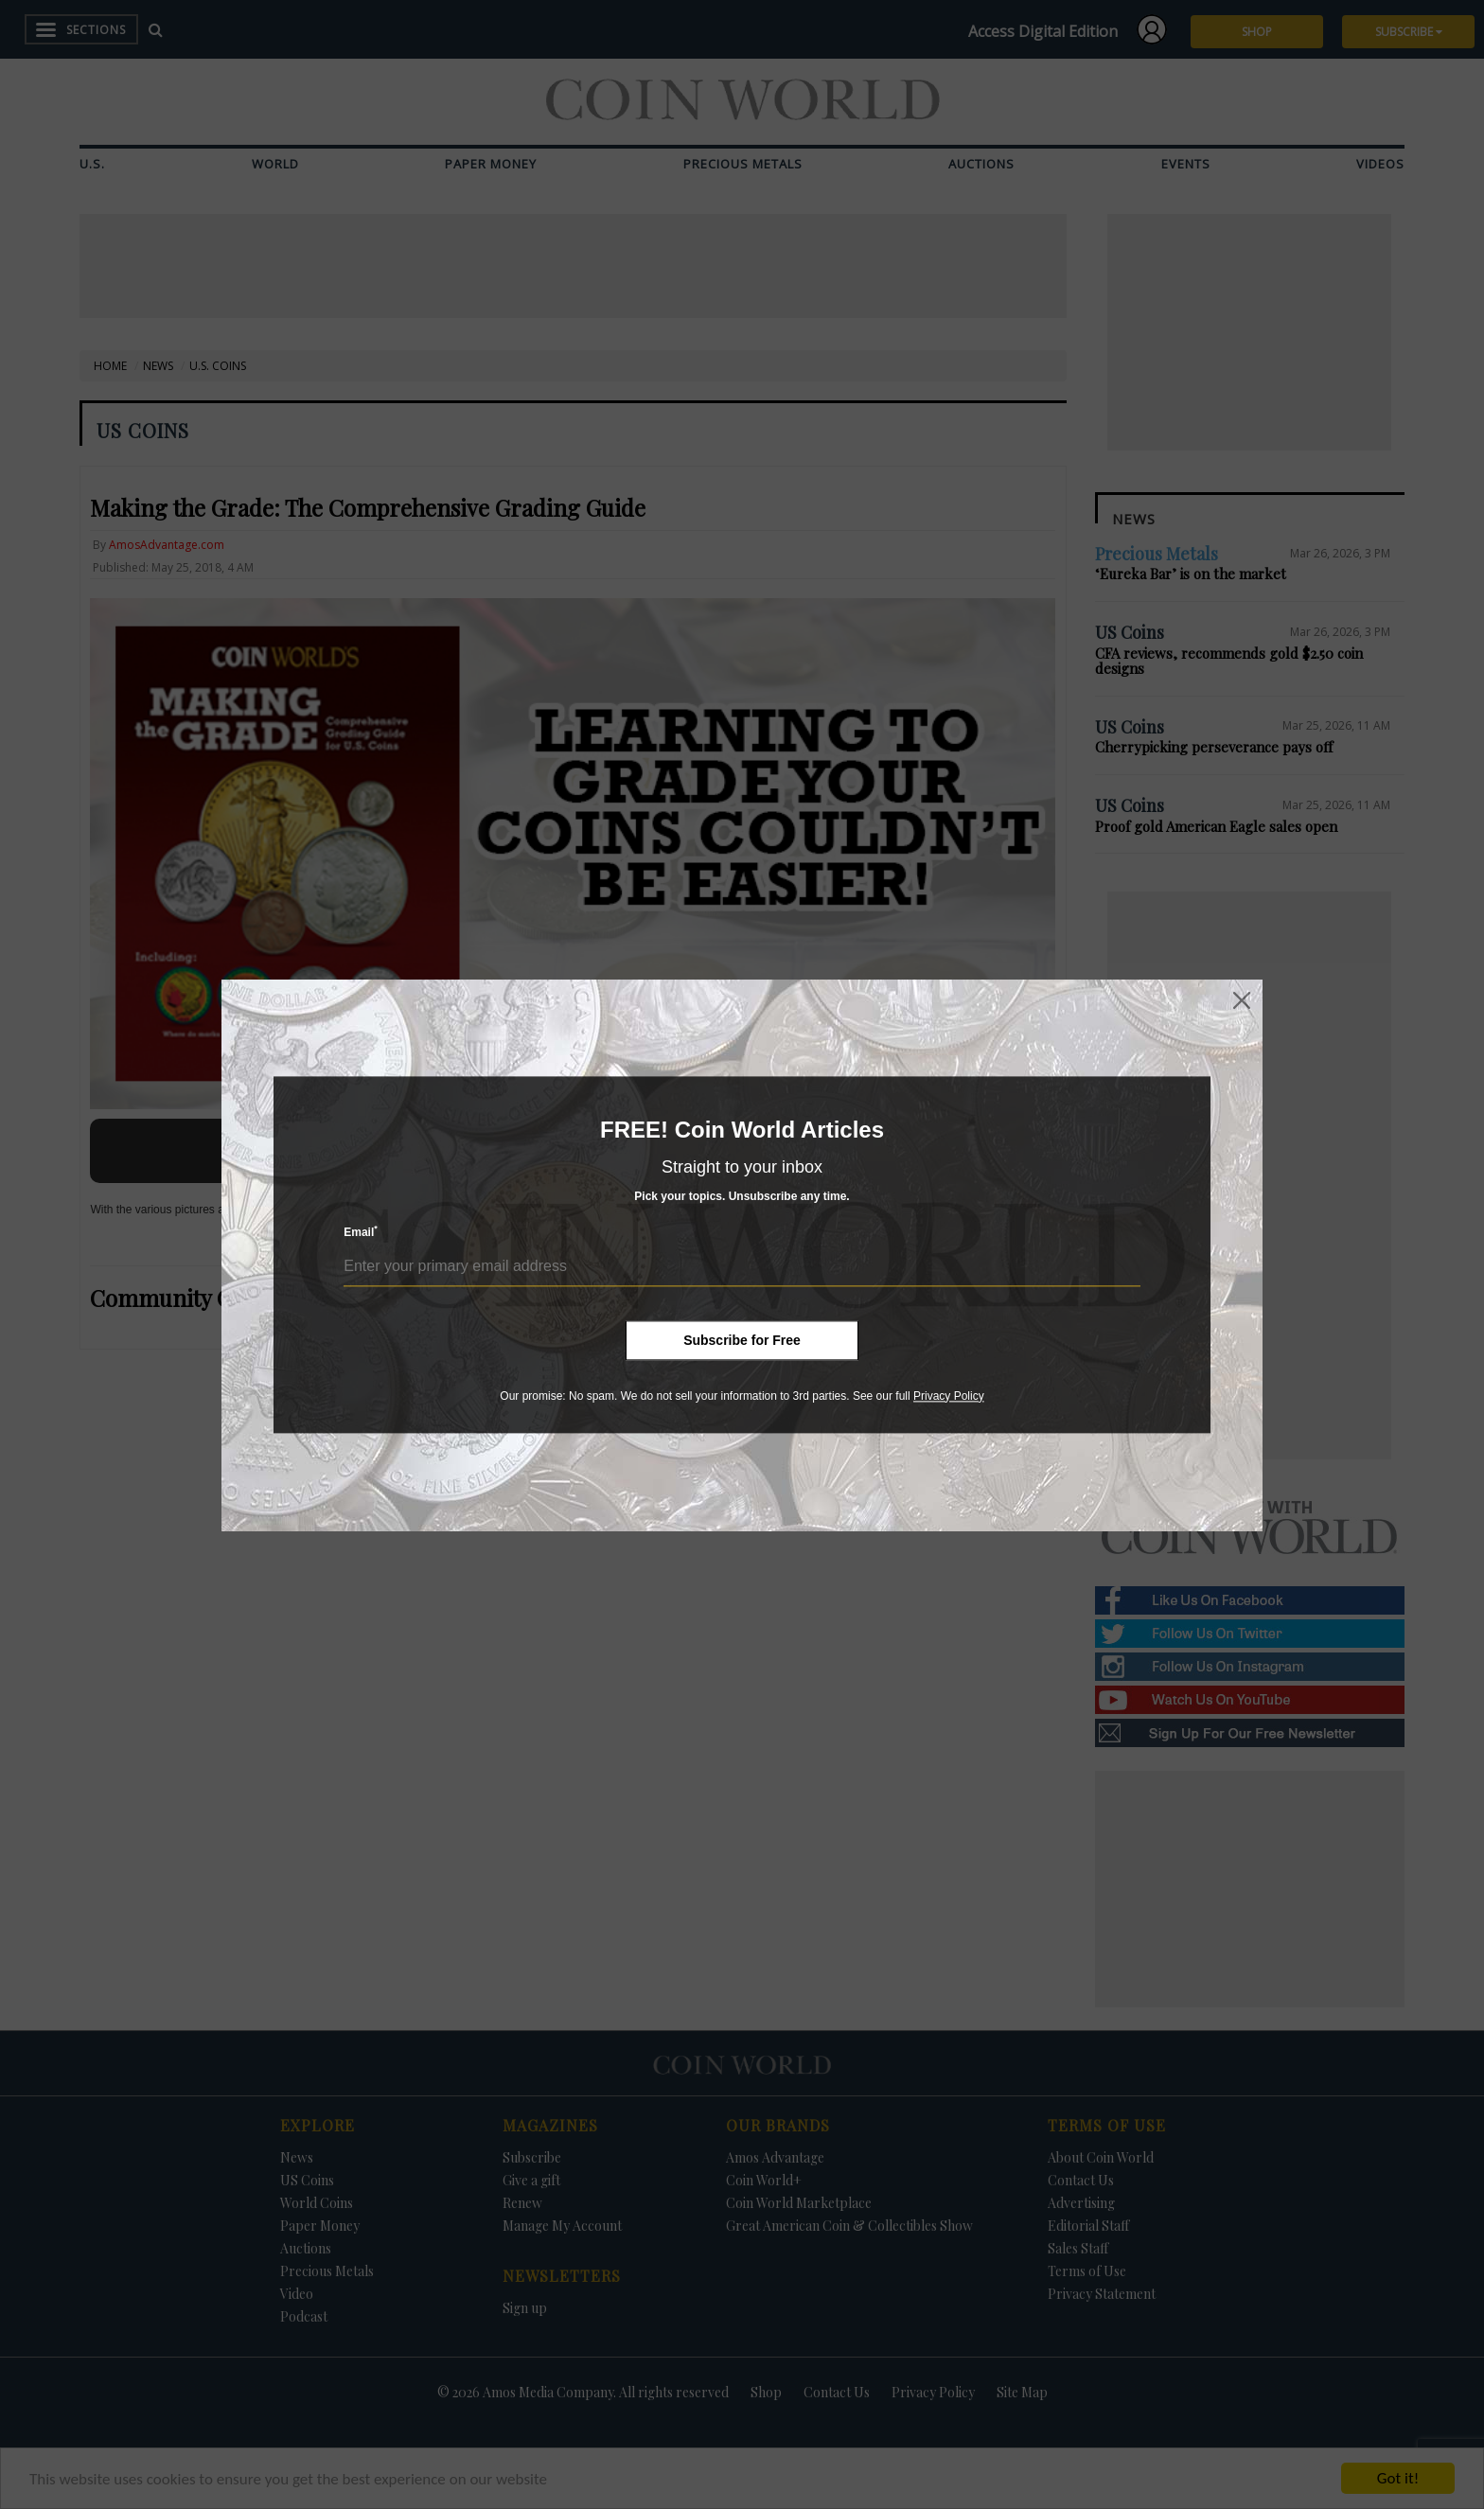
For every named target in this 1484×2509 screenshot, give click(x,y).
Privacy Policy (948, 1396)
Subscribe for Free (742, 1340)
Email (361, 1232)
